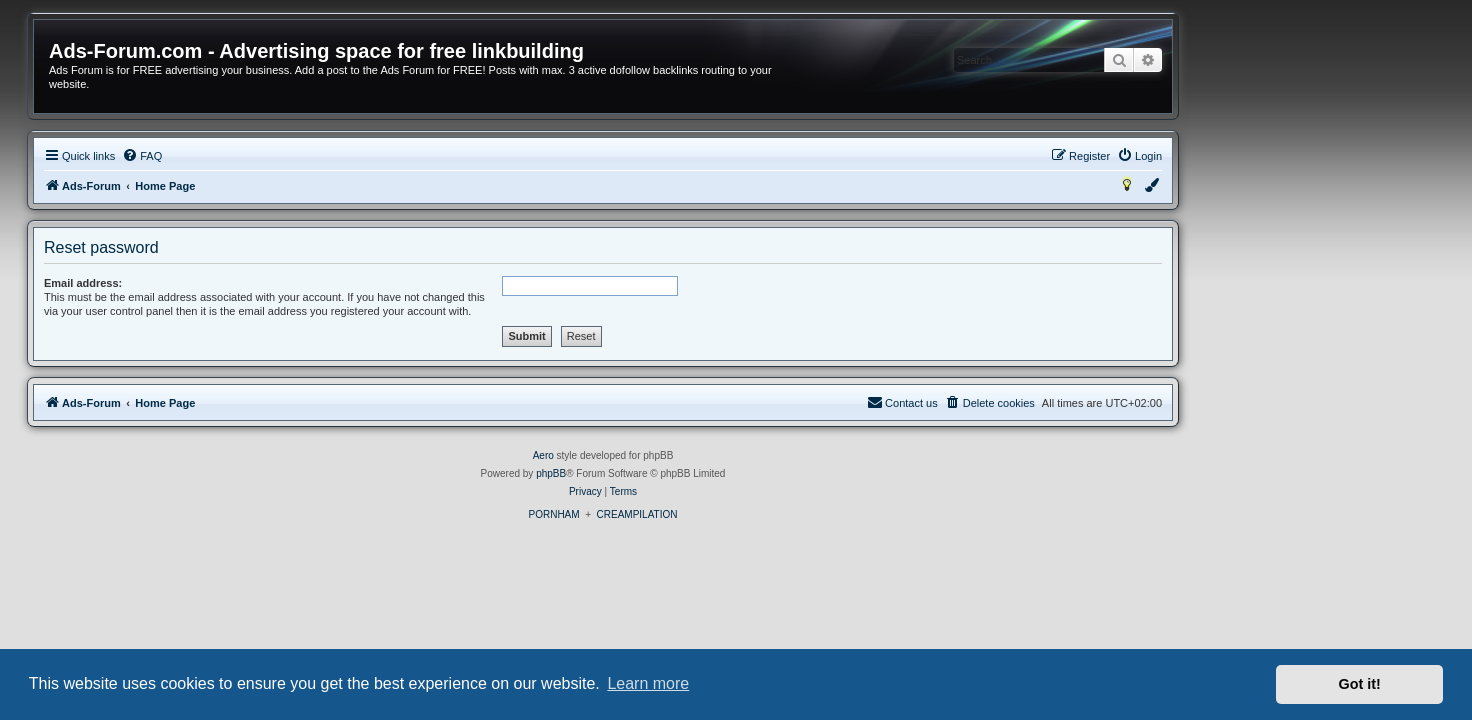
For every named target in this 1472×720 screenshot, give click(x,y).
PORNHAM (686, 514)
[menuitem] (275, 156)
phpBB (684, 473)
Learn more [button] (648, 683)
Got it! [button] (1360, 684)
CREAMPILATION (770, 514)
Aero (676, 455)
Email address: (216, 283)
